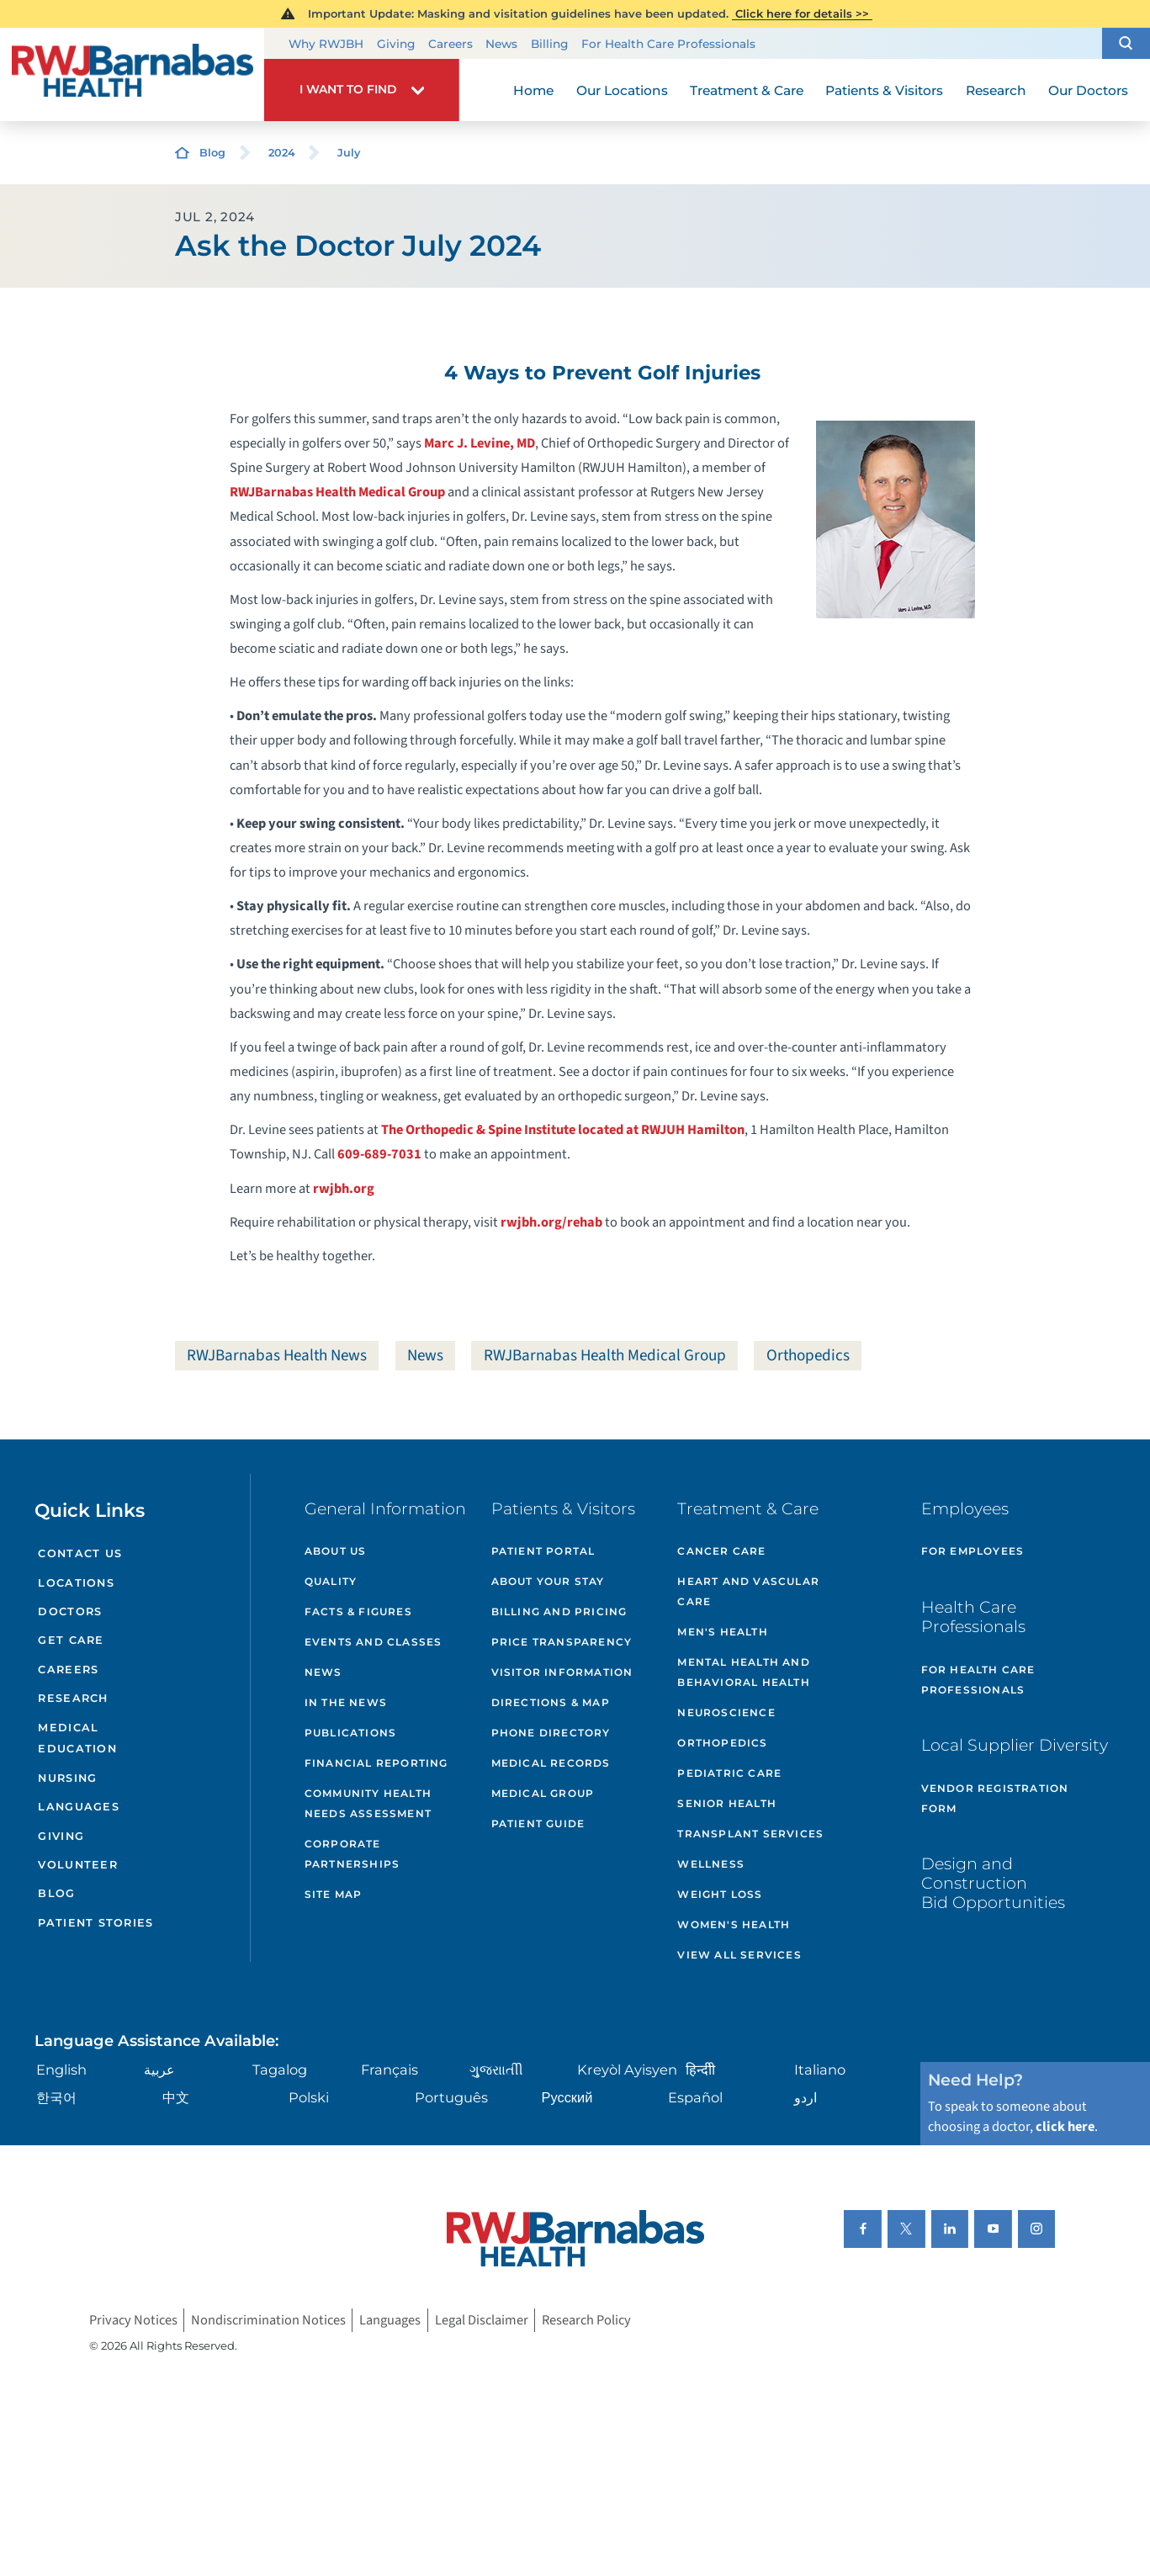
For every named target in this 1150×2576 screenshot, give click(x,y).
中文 (175, 2097)
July (348, 152)
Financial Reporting (376, 1763)
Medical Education (77, 1738)
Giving (396, 43)
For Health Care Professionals (668, 43)
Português (451, 2097)
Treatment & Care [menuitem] (746, 90)
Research (73, 1698)
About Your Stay (548, 1581)
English (61, 2069)
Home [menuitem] (533, 90)
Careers (450, 43)
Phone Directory (551, 1732)
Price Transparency (562, 1641)
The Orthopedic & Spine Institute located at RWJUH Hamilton (563, 1130)
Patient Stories (95, 1922)
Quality (331, 1581)
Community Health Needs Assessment (368, 1803)
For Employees (973, 1551)
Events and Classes (374, 1641)
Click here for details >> (802, 13)
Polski (309, 2097)
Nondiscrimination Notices (268, 2320)
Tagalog (279, 2069)
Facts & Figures (358, 1611)
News (501, 43)
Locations (76, 1583)
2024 (281, 152)
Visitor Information (562, 1672)
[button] (1126, 44)
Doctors (70, 1611)
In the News (346, 1702)
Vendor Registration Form (995, 1798)
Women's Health (733, 1924)
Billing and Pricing (559, 1611)
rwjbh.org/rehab (551, 1222)
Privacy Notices (133, 2320)
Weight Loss (719, 1894)
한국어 (56, 2097)
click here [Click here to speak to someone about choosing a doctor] (1065, 2127)
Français (389, 2069)
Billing (549, 43)
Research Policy (586, 2320)
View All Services (739, 1954)
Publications (350, 1732)
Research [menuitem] (996, 90)
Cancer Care (721, 1551)
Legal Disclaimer (481, 2320)
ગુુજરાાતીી (496, 2069)
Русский (567, 2097)
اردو (805, 2097)
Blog (212, 152)
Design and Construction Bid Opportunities (993, 1882)
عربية (159, 2069)
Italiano (819, 2069)
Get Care (70, 1640)
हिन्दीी (700, 2069)
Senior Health (726, 1803)
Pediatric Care (729, 1773)
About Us (336, 1551)
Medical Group (543, 1793)
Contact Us (80, 1553)
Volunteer (78, 1864)
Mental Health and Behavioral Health (743, 1672)
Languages (78, 1806)
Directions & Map (550, 1702)
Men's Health (722, 1631)
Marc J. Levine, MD (479, 443)
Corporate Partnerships (352, 1853)
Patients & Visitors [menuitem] (884, 90)
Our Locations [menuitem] (622, 90)
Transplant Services (750, 1833)
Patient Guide (538, 1823)
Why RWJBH (326, 43)
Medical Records (551, 1763)
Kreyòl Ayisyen (627, 2069)
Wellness (711, 1864)
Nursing (67, 1778)
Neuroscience (726, 1712)
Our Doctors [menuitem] (1088, 90)
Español (695, 2097)
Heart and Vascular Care (748, 1591)
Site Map (334, 1894)
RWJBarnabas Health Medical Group (337, 492)
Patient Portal (543, 1551)
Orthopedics (808, 1355)
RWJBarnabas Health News (277, 1355)
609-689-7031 (379, 1154)
